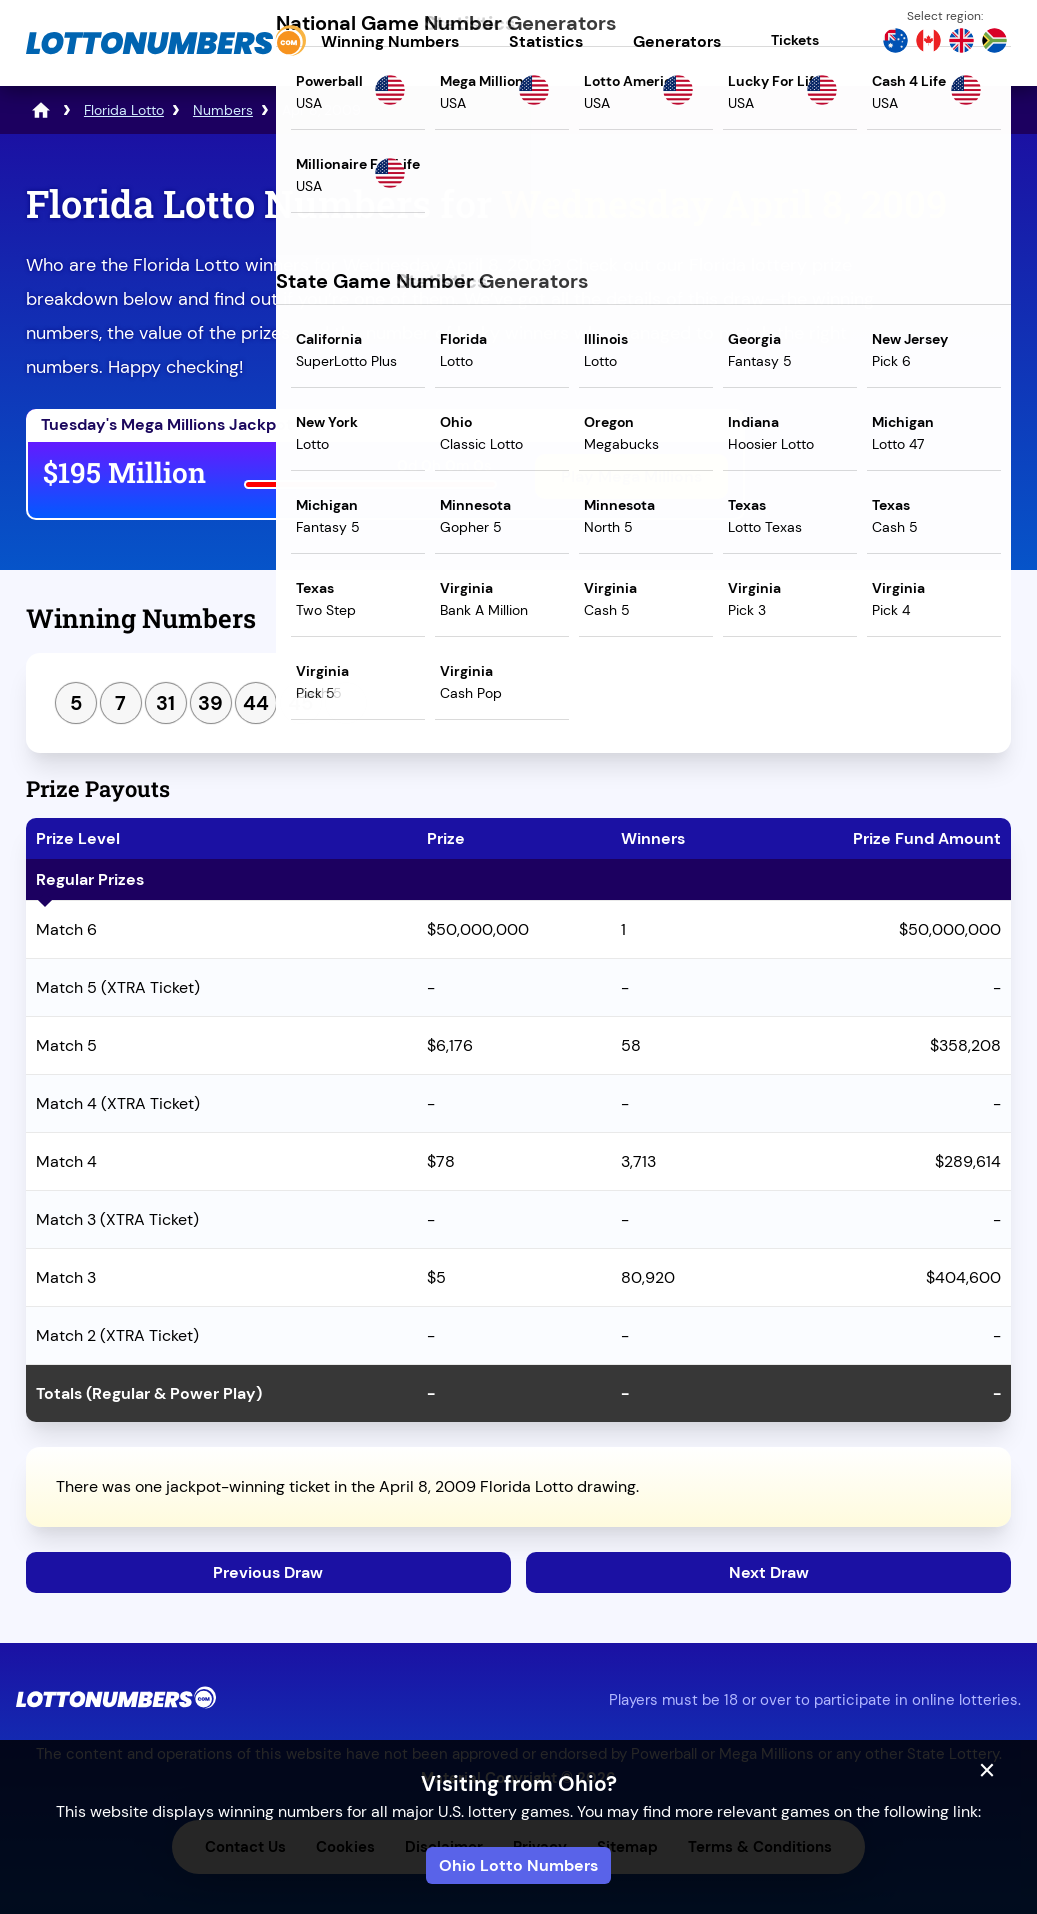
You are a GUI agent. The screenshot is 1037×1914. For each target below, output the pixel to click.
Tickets (795, 40)
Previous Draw (268, 1572)
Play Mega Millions (631, 476)
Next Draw (769, 1572)
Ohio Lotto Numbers (518, 1865)
